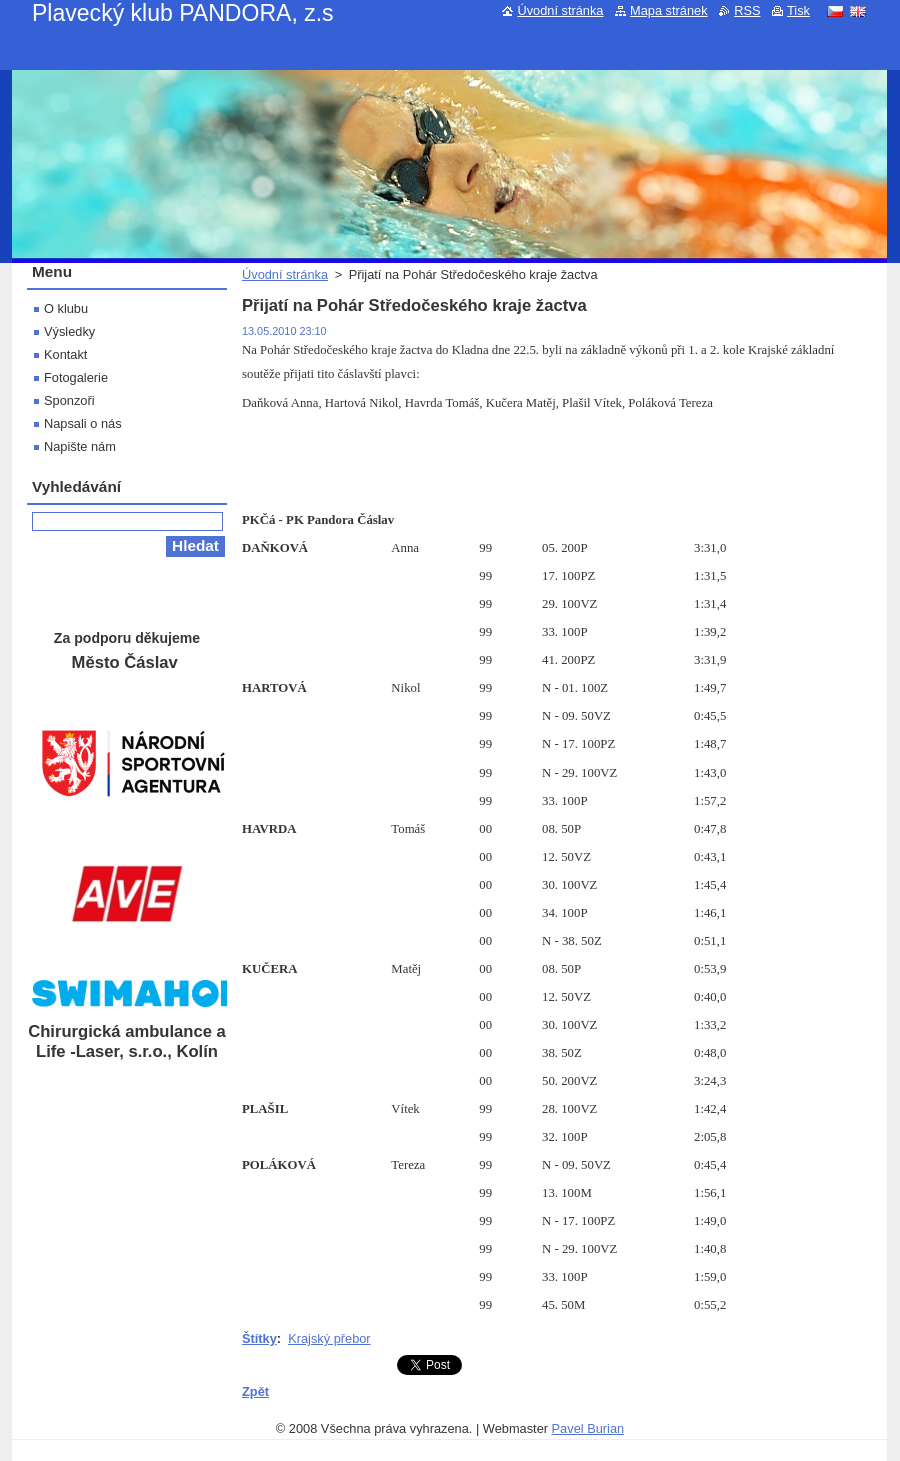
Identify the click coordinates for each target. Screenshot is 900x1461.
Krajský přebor (329, 1338)
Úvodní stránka (285, 274)
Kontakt (65, 354)
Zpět (255, 1391)
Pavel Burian (588, 1428)
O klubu (66, 308)
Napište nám (80, 446)
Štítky (259, 1338)
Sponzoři (69, 400)
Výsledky (69, 331)
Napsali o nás (83, 423)
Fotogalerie (76, 377)
